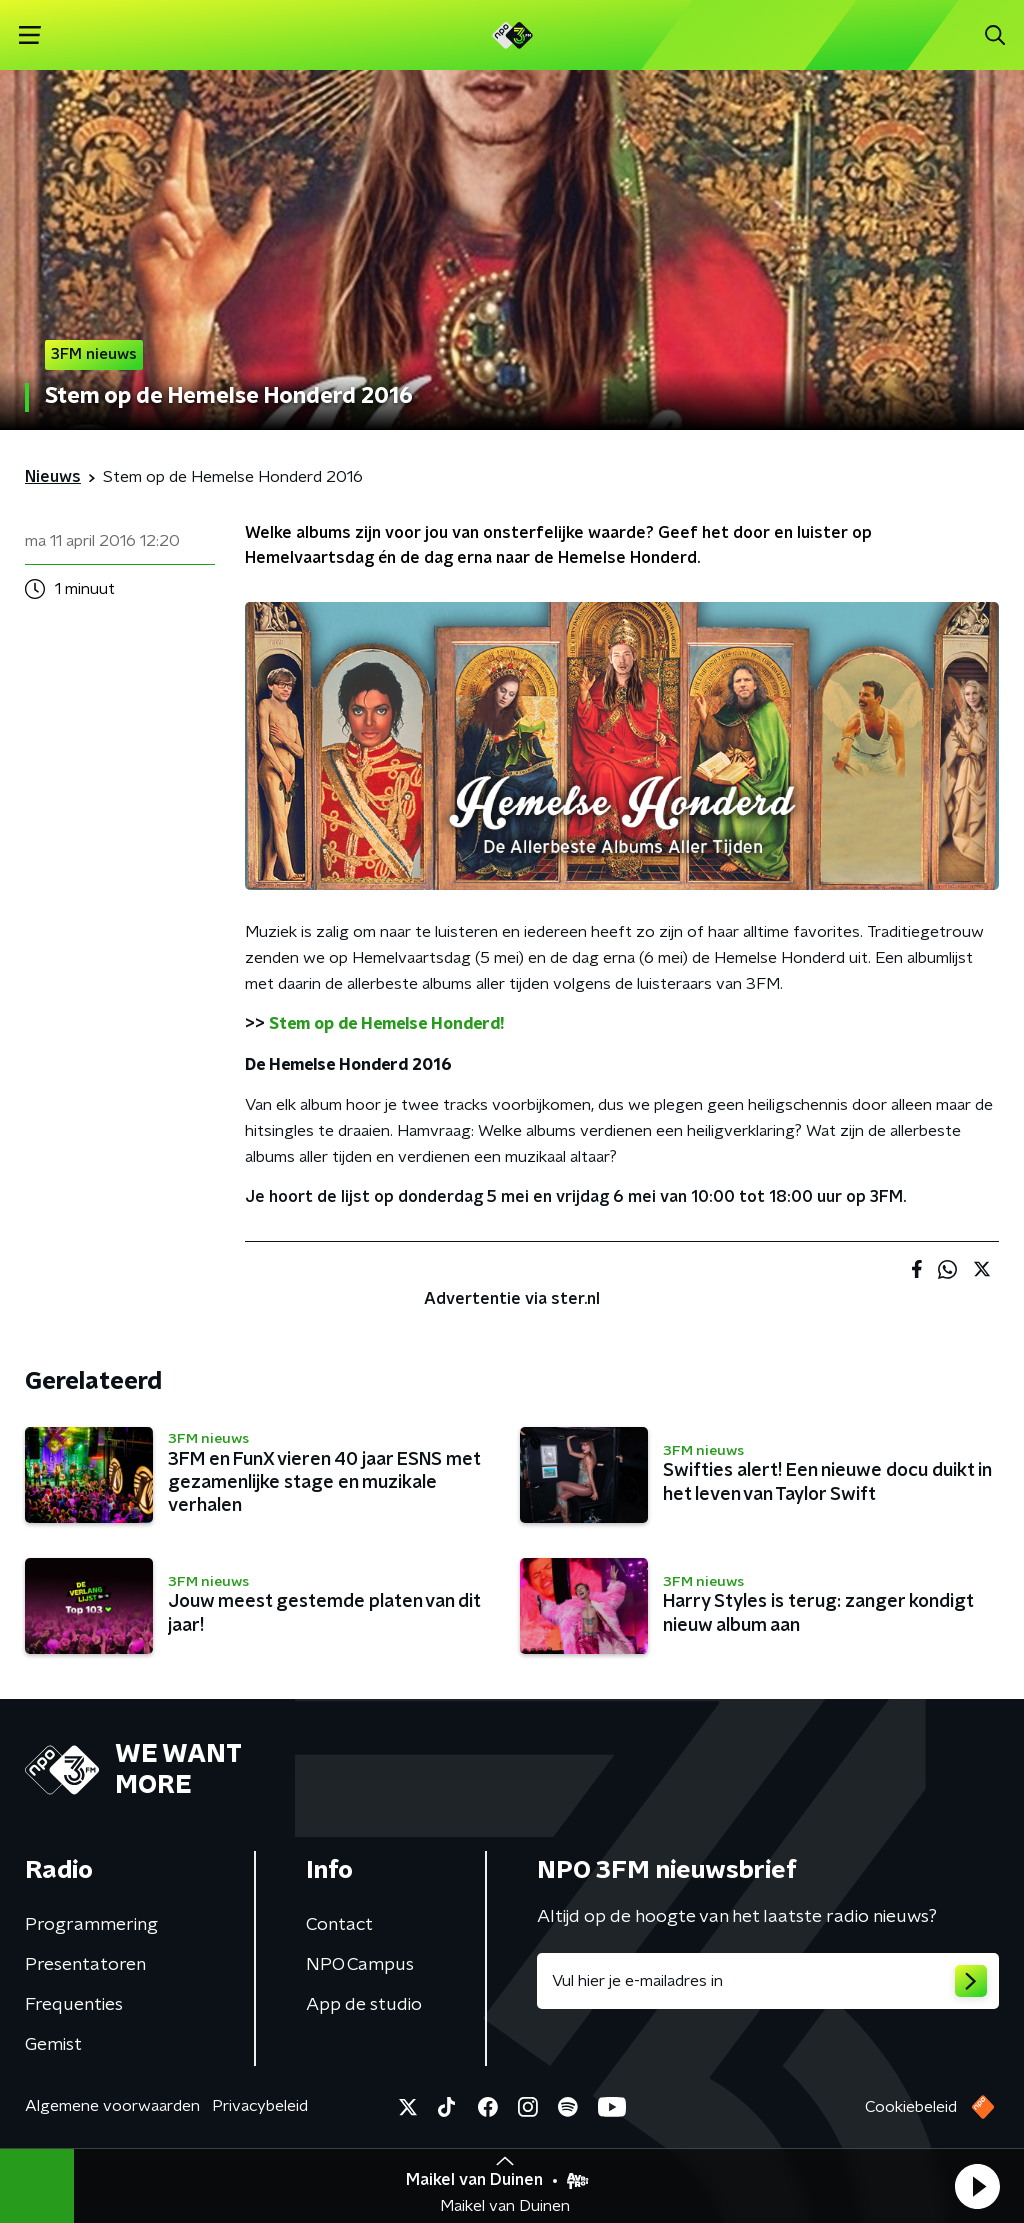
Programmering (91, 1925)
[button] (977, 2186)
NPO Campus (360, 1965)
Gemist (53, 2045)
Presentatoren (85, 1965)
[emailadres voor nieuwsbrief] (768, 1981)
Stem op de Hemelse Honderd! (386, 1024)
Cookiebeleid (911, 2107)
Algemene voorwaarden (112, 2106)
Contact (339, 1925)
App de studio (364, 2005)
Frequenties (74, 2005)
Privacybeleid (260, 2106)
